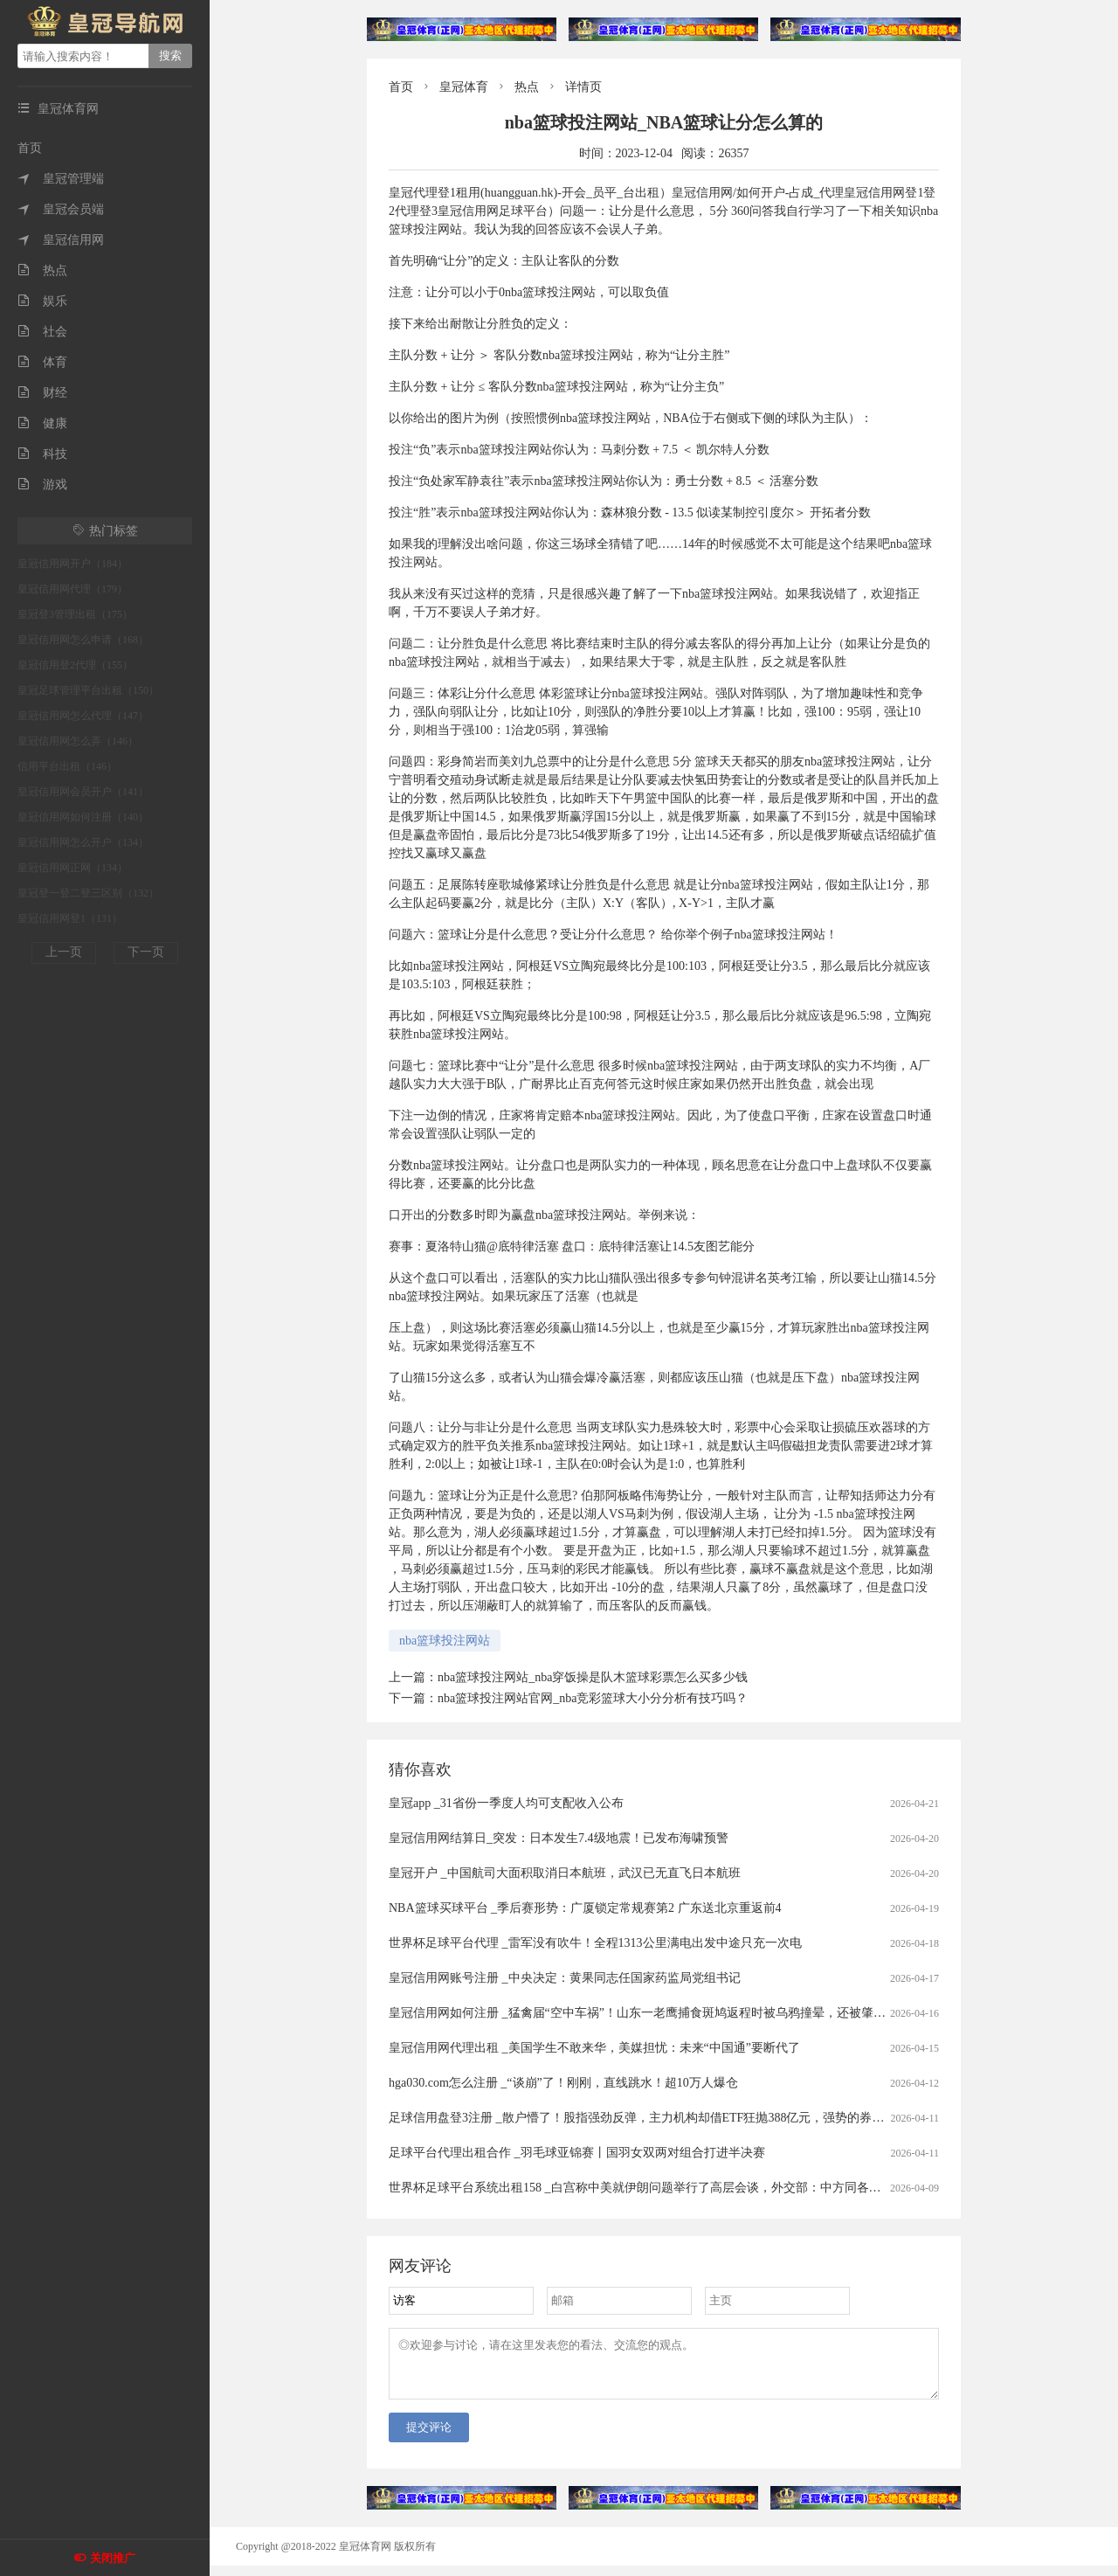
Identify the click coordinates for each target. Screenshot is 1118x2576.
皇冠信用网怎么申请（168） (82, 640)
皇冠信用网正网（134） (72, 868)
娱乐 (42, 301)
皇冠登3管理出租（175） (75, 614)
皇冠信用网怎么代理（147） (82, 716)
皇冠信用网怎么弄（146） (77, 741)
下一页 (146, 952)
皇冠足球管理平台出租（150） (88, 690)
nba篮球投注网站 (444, 1640)
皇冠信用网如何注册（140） (82, 817)
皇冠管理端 (60, 178)
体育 (42, 362)
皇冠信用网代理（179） (72, 589)
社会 (42, 331)
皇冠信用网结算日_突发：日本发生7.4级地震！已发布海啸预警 (558, 1838)
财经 (42, 392)
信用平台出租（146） (67, 766)
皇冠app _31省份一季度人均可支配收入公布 (506, 1803)
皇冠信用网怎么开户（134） (82, 842)
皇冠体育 (463, 86)
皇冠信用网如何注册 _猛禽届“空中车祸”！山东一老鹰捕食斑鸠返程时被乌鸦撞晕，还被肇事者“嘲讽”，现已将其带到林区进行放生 (740, 2012)
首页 (29, 148)
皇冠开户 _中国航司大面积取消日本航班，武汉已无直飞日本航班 (565, 1873)
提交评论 (429, 2437)
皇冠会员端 (60, 209)
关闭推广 (112, 2558)
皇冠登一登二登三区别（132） (88, 893)
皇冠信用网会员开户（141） (82, 792)
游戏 (42, 484)
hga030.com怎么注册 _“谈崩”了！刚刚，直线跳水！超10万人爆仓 (563, 2082)
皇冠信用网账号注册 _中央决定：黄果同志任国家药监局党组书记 (565, 1977)
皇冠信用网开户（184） (72, 563)
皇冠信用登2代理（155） (75, 665)
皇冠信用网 (60, 239)
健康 (42, 423)
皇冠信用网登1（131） (69, 918)
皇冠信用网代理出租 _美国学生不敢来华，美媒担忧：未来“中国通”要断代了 (594, 2047)
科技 (42, 453)
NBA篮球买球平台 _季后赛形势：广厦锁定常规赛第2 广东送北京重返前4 (585, 1908)
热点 (42, 270)
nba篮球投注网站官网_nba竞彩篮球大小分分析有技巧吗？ (593, 1698)
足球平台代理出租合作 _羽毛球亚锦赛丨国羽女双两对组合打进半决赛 (577, 2152)
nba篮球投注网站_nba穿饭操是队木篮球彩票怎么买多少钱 (593, 1677)
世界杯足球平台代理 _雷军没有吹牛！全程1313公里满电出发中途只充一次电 (595, 1942)
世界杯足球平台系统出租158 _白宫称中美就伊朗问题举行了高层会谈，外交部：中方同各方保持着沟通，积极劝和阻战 (708, 2187)
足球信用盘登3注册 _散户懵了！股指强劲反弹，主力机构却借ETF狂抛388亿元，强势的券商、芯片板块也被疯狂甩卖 (703, 2117)
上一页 (63, 952)
